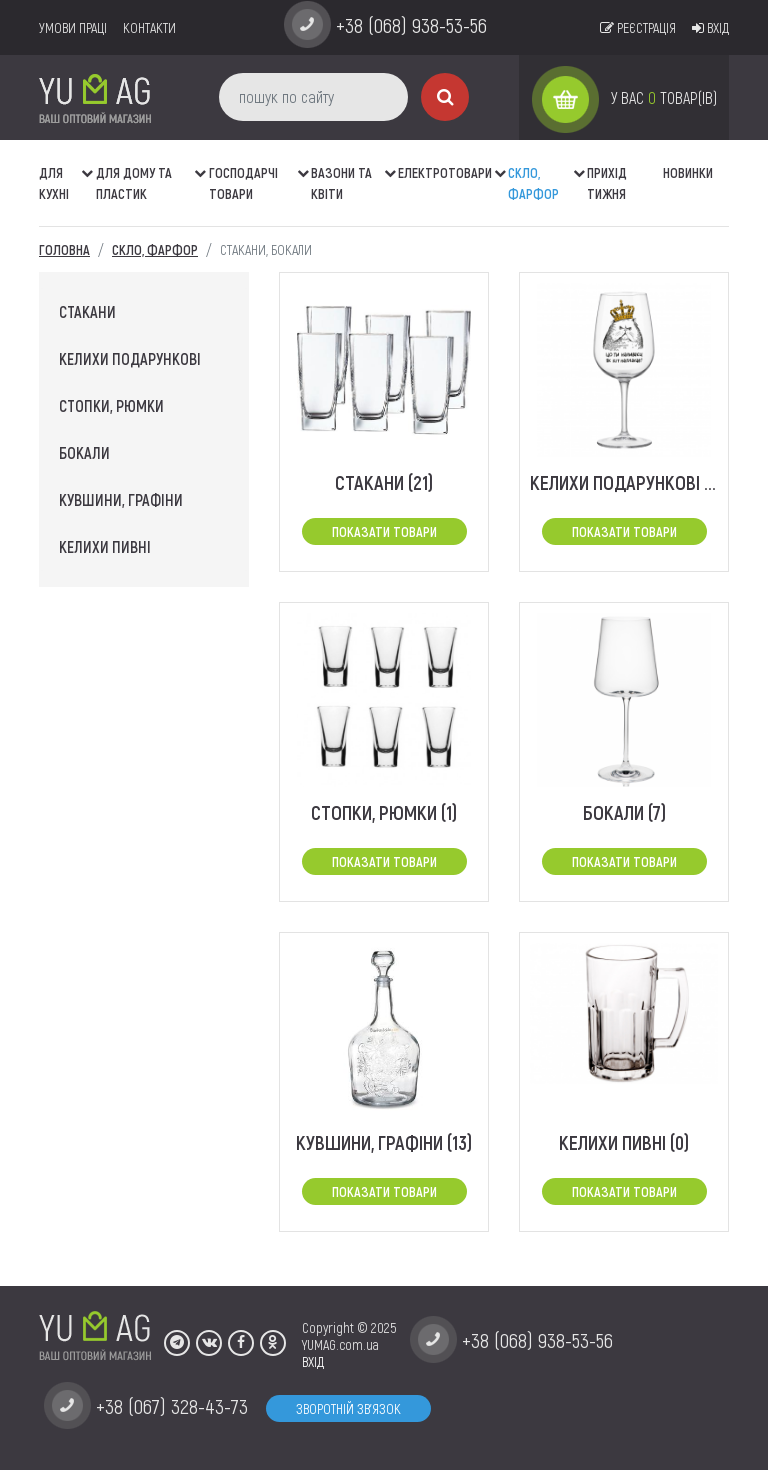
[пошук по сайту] (313, 97)
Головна (64, 249)
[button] (89, 163)
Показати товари (384, 531)
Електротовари (445, 172)
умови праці (73, 27)
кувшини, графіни (121, 499)
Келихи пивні (105, 546)
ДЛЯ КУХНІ (54, 183)
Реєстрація (638, 27)
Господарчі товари (243, 183)
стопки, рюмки (111, 405)
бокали (84, 452)
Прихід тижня (607, 183)
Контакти (149, 27)
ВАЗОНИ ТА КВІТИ (341, 183)
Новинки (688, 172)
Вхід (710, 27)
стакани (87, 311)
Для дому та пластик (134, 183)
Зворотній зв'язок (348, 1408)
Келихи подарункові (130, 358)
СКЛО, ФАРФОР (533, 183)
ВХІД (313, 1361)
